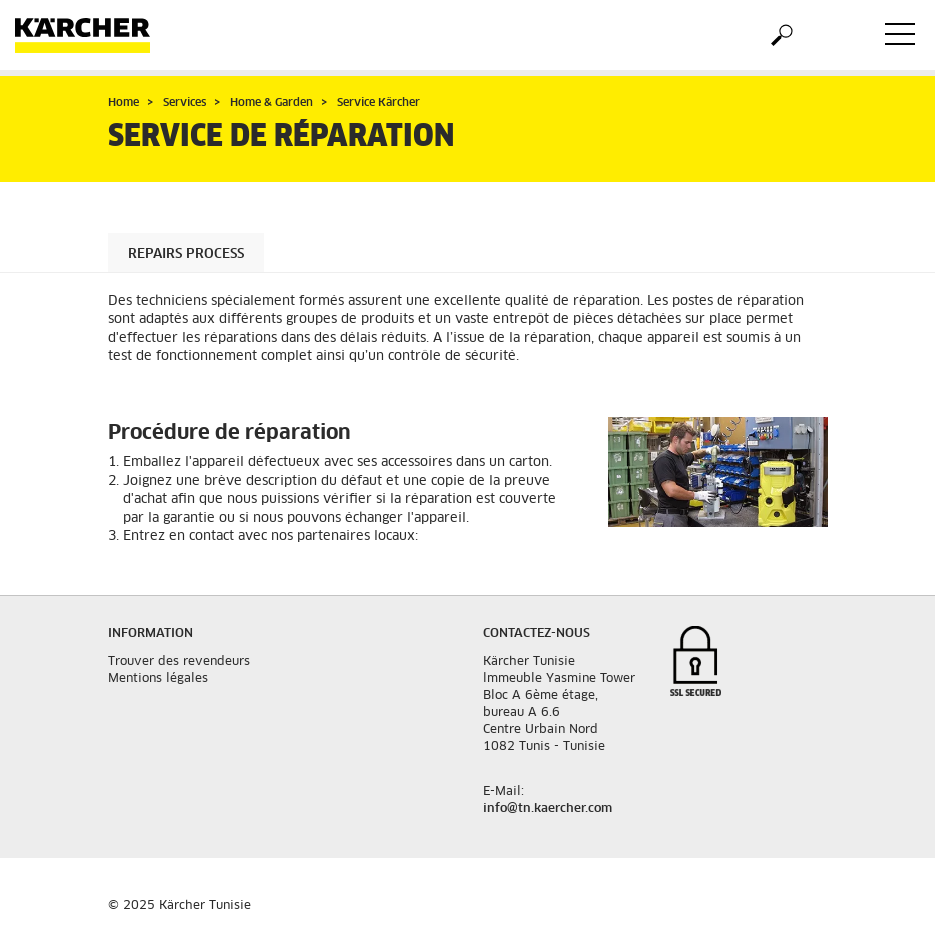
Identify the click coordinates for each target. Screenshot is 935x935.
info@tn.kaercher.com (547, 809)
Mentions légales (158, 679)
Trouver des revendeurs (179, 662)
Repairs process (186, 254)
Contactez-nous (536, 634)
